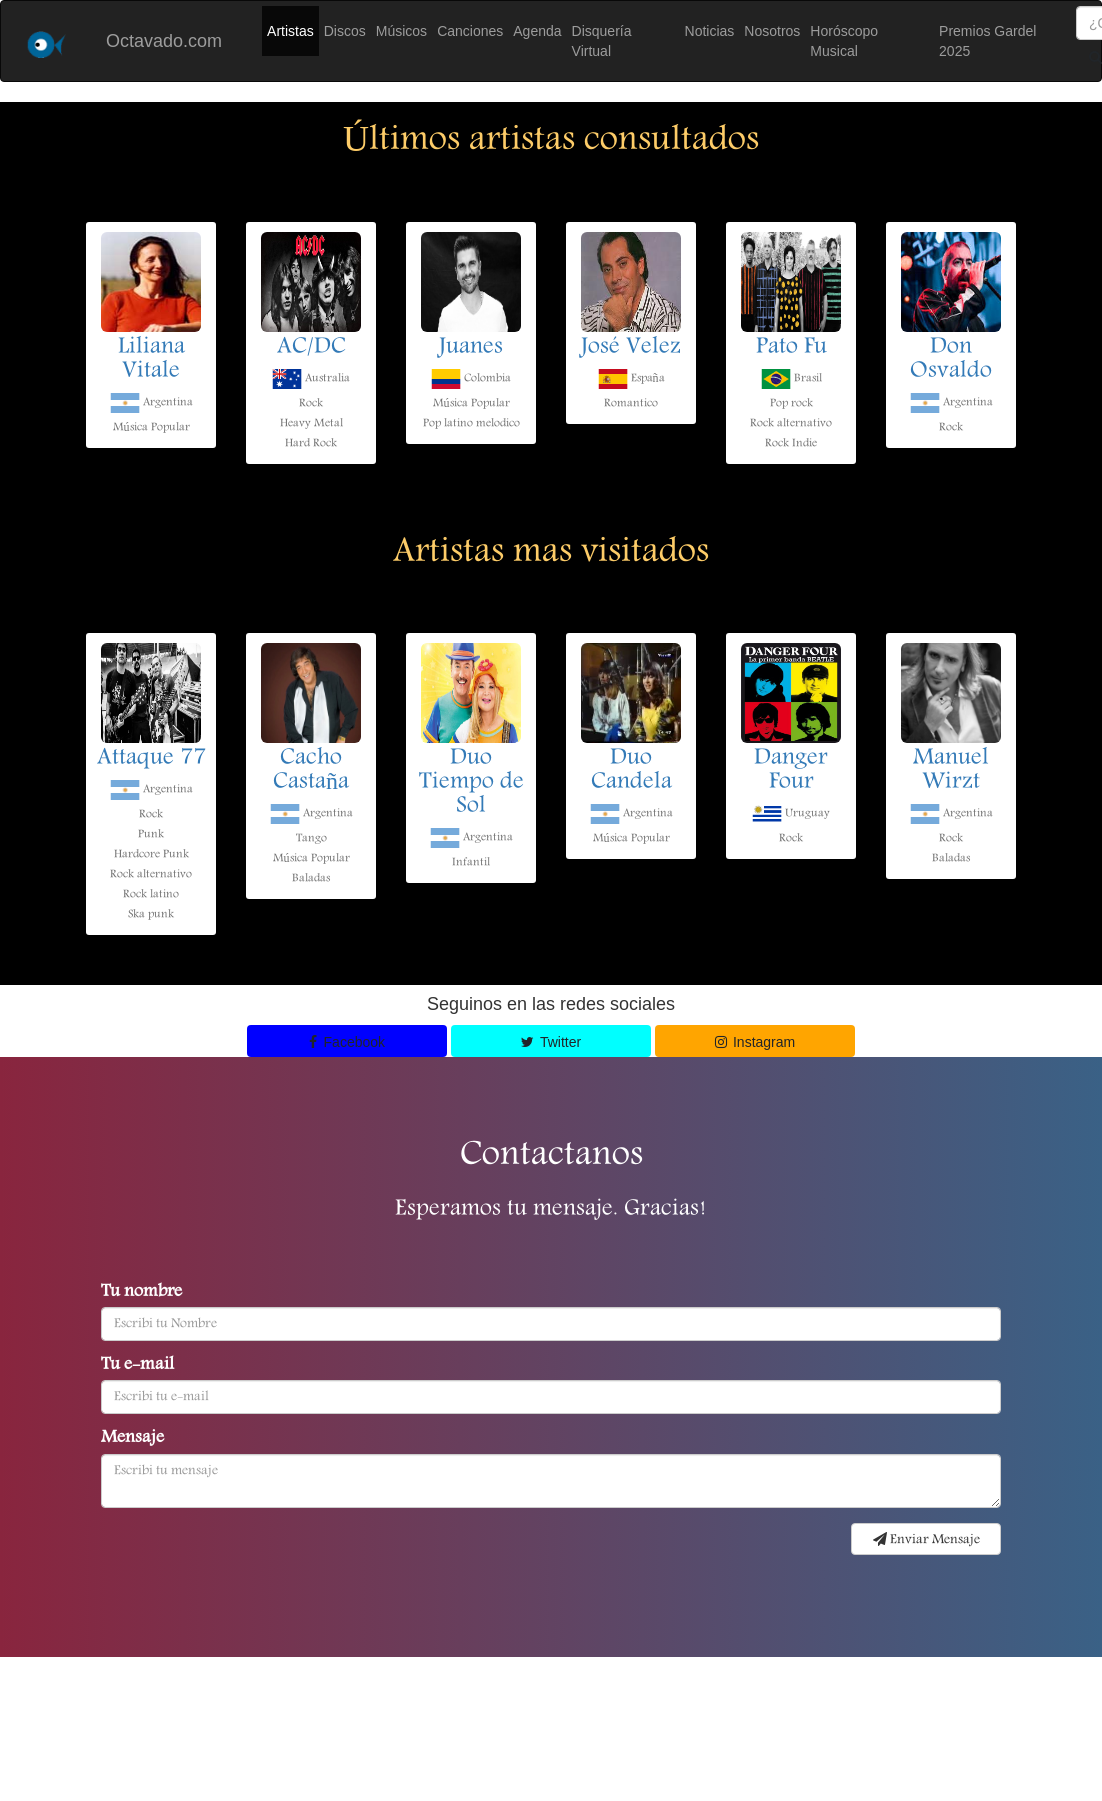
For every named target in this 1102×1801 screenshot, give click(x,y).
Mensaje (132, 1439)
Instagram (755, 1042)
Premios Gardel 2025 (987, 41)
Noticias (710, 31)
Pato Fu (791, 348)
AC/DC (311, 348)
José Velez (631, 348)
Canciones (470, 31)
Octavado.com (164, 41)
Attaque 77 (151, 759)
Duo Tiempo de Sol (471, 783)
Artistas (290, 31)
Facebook (347, 1042)
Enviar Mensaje (926, 1540)
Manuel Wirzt (951, 771)
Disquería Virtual (602, 41)
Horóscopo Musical (844, 41)
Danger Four (791, 771)
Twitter (551, 1042)
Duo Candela (631, 771)
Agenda (537, 31)
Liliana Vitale (151, 360)
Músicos (401, 31)
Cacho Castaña (311, 771)
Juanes (471, 348)
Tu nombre (141, 1293)
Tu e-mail (137, 1366)
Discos (345, 31)
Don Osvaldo (951, 360)
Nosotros (772, 31)
